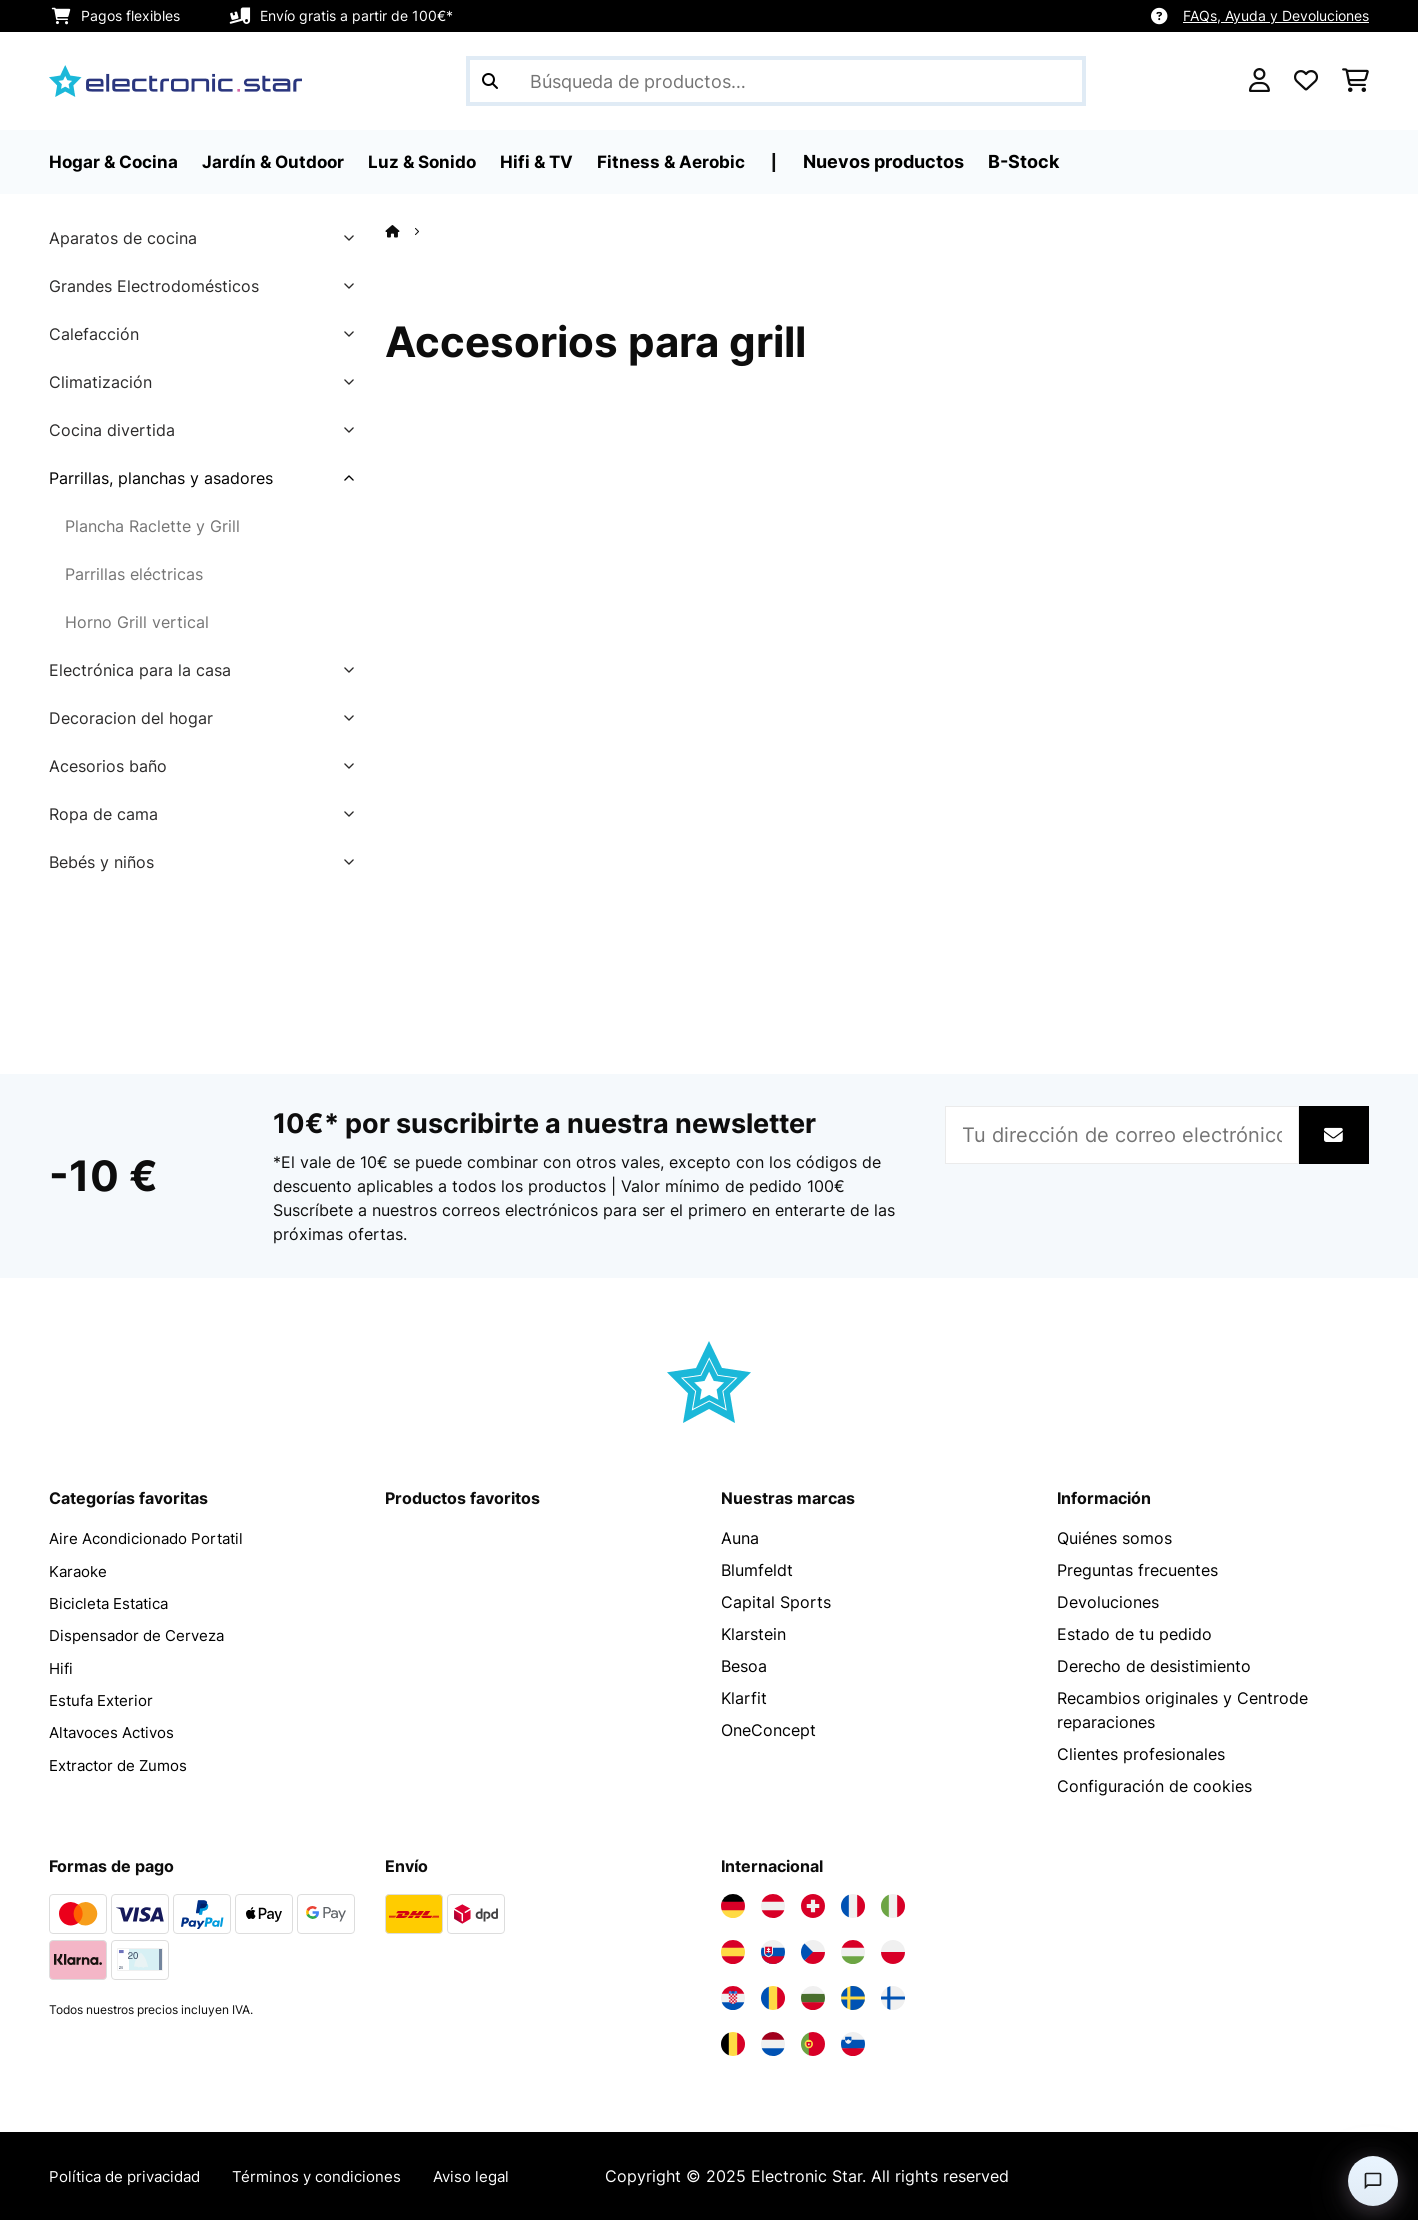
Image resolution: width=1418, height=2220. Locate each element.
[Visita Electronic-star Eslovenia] (853, 2044)
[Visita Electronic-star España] (733, 1952)
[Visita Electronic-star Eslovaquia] (773, 1952)
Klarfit (744, 1698)
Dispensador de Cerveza (142, 1634)
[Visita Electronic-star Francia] (853, 1906)
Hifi (62, 1666)
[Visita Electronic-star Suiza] (813, 1906)
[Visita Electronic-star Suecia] (853, 1998)
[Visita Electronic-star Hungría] (853, 1952)
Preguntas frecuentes (1137, 1570)
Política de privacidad (131, 2176)
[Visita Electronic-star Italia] (893, 1906)
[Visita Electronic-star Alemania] (733, 1906)
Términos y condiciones (335, 2176)
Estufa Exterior (105, 1698)
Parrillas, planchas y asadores (161, 478)
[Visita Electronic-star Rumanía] (773, 1998)
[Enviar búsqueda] (490, 81)
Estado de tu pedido (1134, 1634)
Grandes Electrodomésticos (154, 286)
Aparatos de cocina (123, 238)
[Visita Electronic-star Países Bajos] (773, 2044)
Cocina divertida (112, 430)
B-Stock (1044, 161)
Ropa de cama (103, 814)
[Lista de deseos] (1306, 81)
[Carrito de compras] (1355, 81)
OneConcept (768, 1730)
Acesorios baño (108, 766)
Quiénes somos (1114, 1538)
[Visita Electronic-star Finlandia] (893, 1998)
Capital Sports (776, 1602)
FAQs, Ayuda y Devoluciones (1276, 15)
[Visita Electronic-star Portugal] (813, 2044)
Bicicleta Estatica (114, 1602)
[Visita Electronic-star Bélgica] (733, 2044)
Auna (740, 1538)
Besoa (744, 1666)
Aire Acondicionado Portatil (154, 1538)
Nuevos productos (904, 161)
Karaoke (80, 1570)
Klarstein (753, 1634)
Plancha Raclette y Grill (152, 526)
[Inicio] (410, 231)
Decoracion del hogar (131, 718)
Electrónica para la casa (140, 670)
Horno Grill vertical (137, 622)
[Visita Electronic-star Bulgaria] (813, 1998)
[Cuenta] (1259, 81)
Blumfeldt (757, 1570)
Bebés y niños (101, 862)
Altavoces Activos (117, 1730)
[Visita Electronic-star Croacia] (733, 1998)
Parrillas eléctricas (134, 574)
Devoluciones (1108, 1602)
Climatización (100, 382)
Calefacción (94, 334)
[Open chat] (1373, 2181)
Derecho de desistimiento (1154, 1666)
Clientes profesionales (1141, 1754)
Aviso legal (498, 2176)
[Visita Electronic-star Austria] (773, 1906)
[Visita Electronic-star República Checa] (813, 1952)
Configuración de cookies (1154, 1786)
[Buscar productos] (776, 81)
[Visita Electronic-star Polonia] (893, 1952)
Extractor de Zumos (124, 1762)
